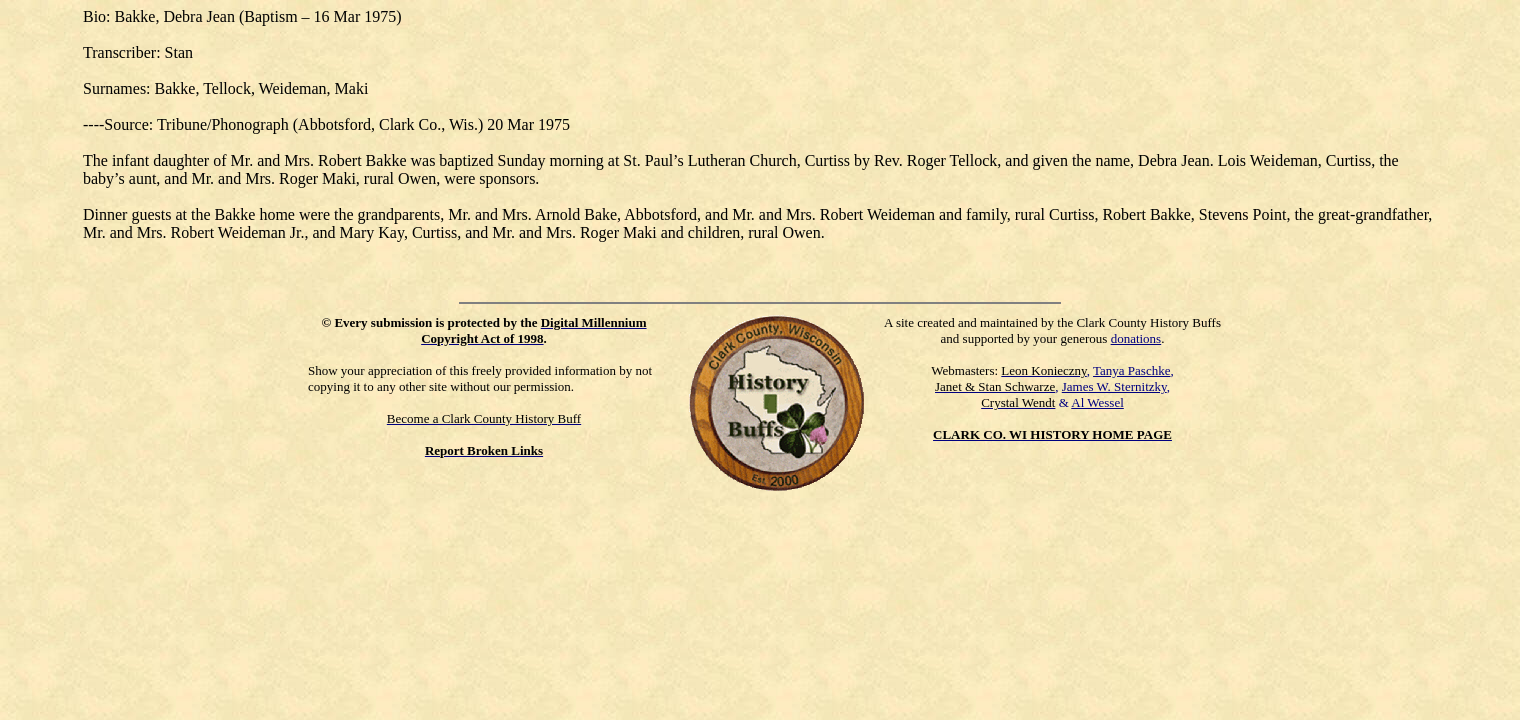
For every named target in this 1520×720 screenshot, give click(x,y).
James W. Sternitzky (1114, 386)
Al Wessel (1097, 402)
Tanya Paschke (1131, 370)
